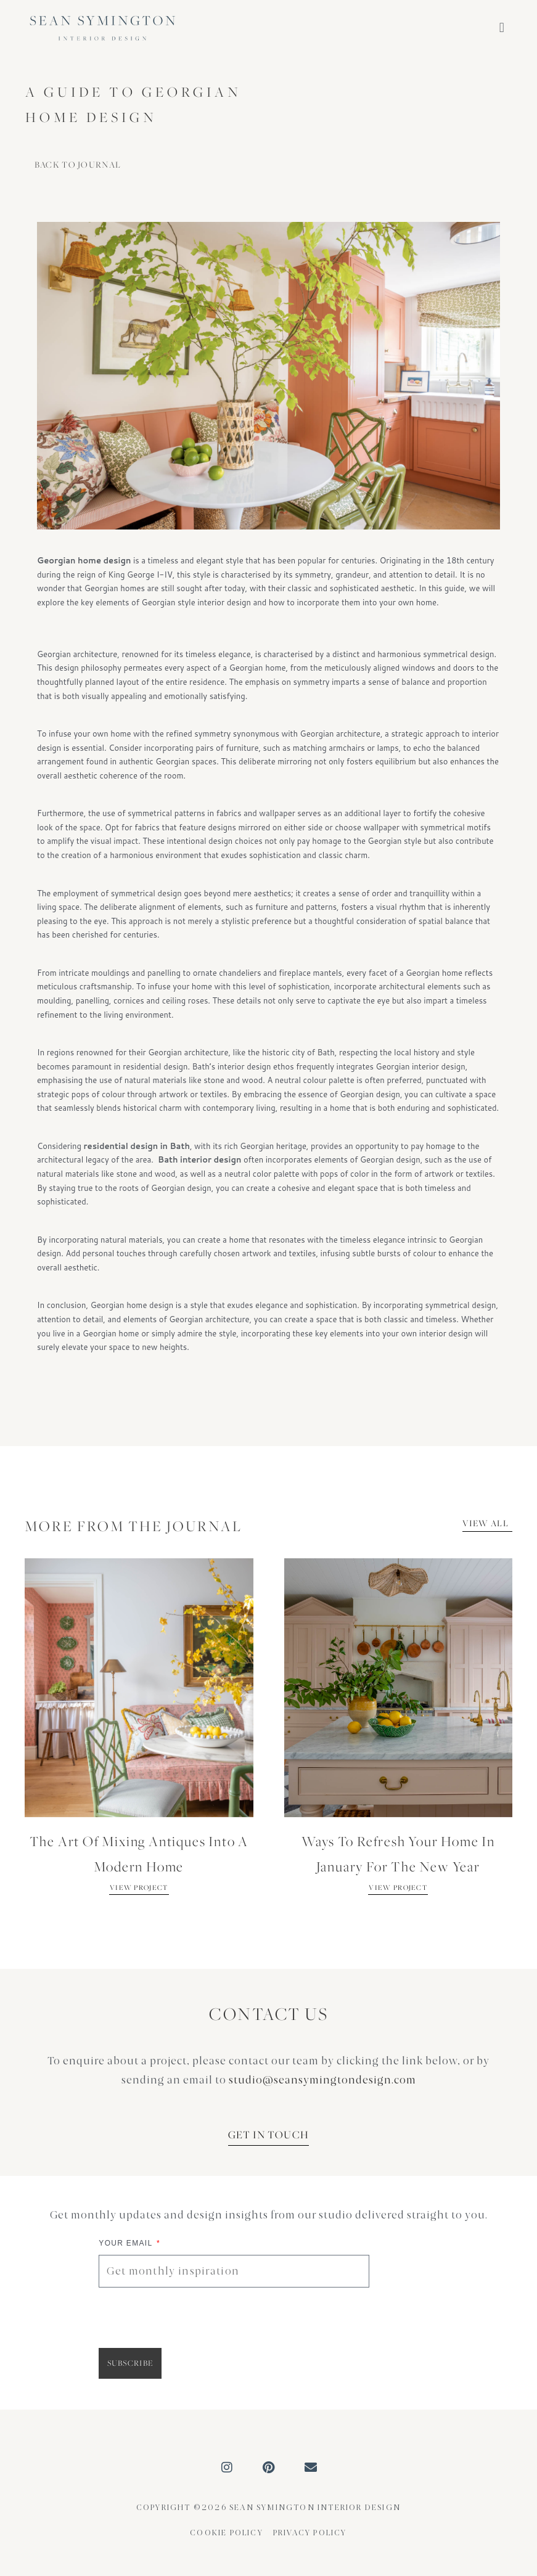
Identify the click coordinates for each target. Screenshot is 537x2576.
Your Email (127, 2243)
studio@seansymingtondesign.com (322, 2080)
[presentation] (192, 2318)
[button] (501, 28)
